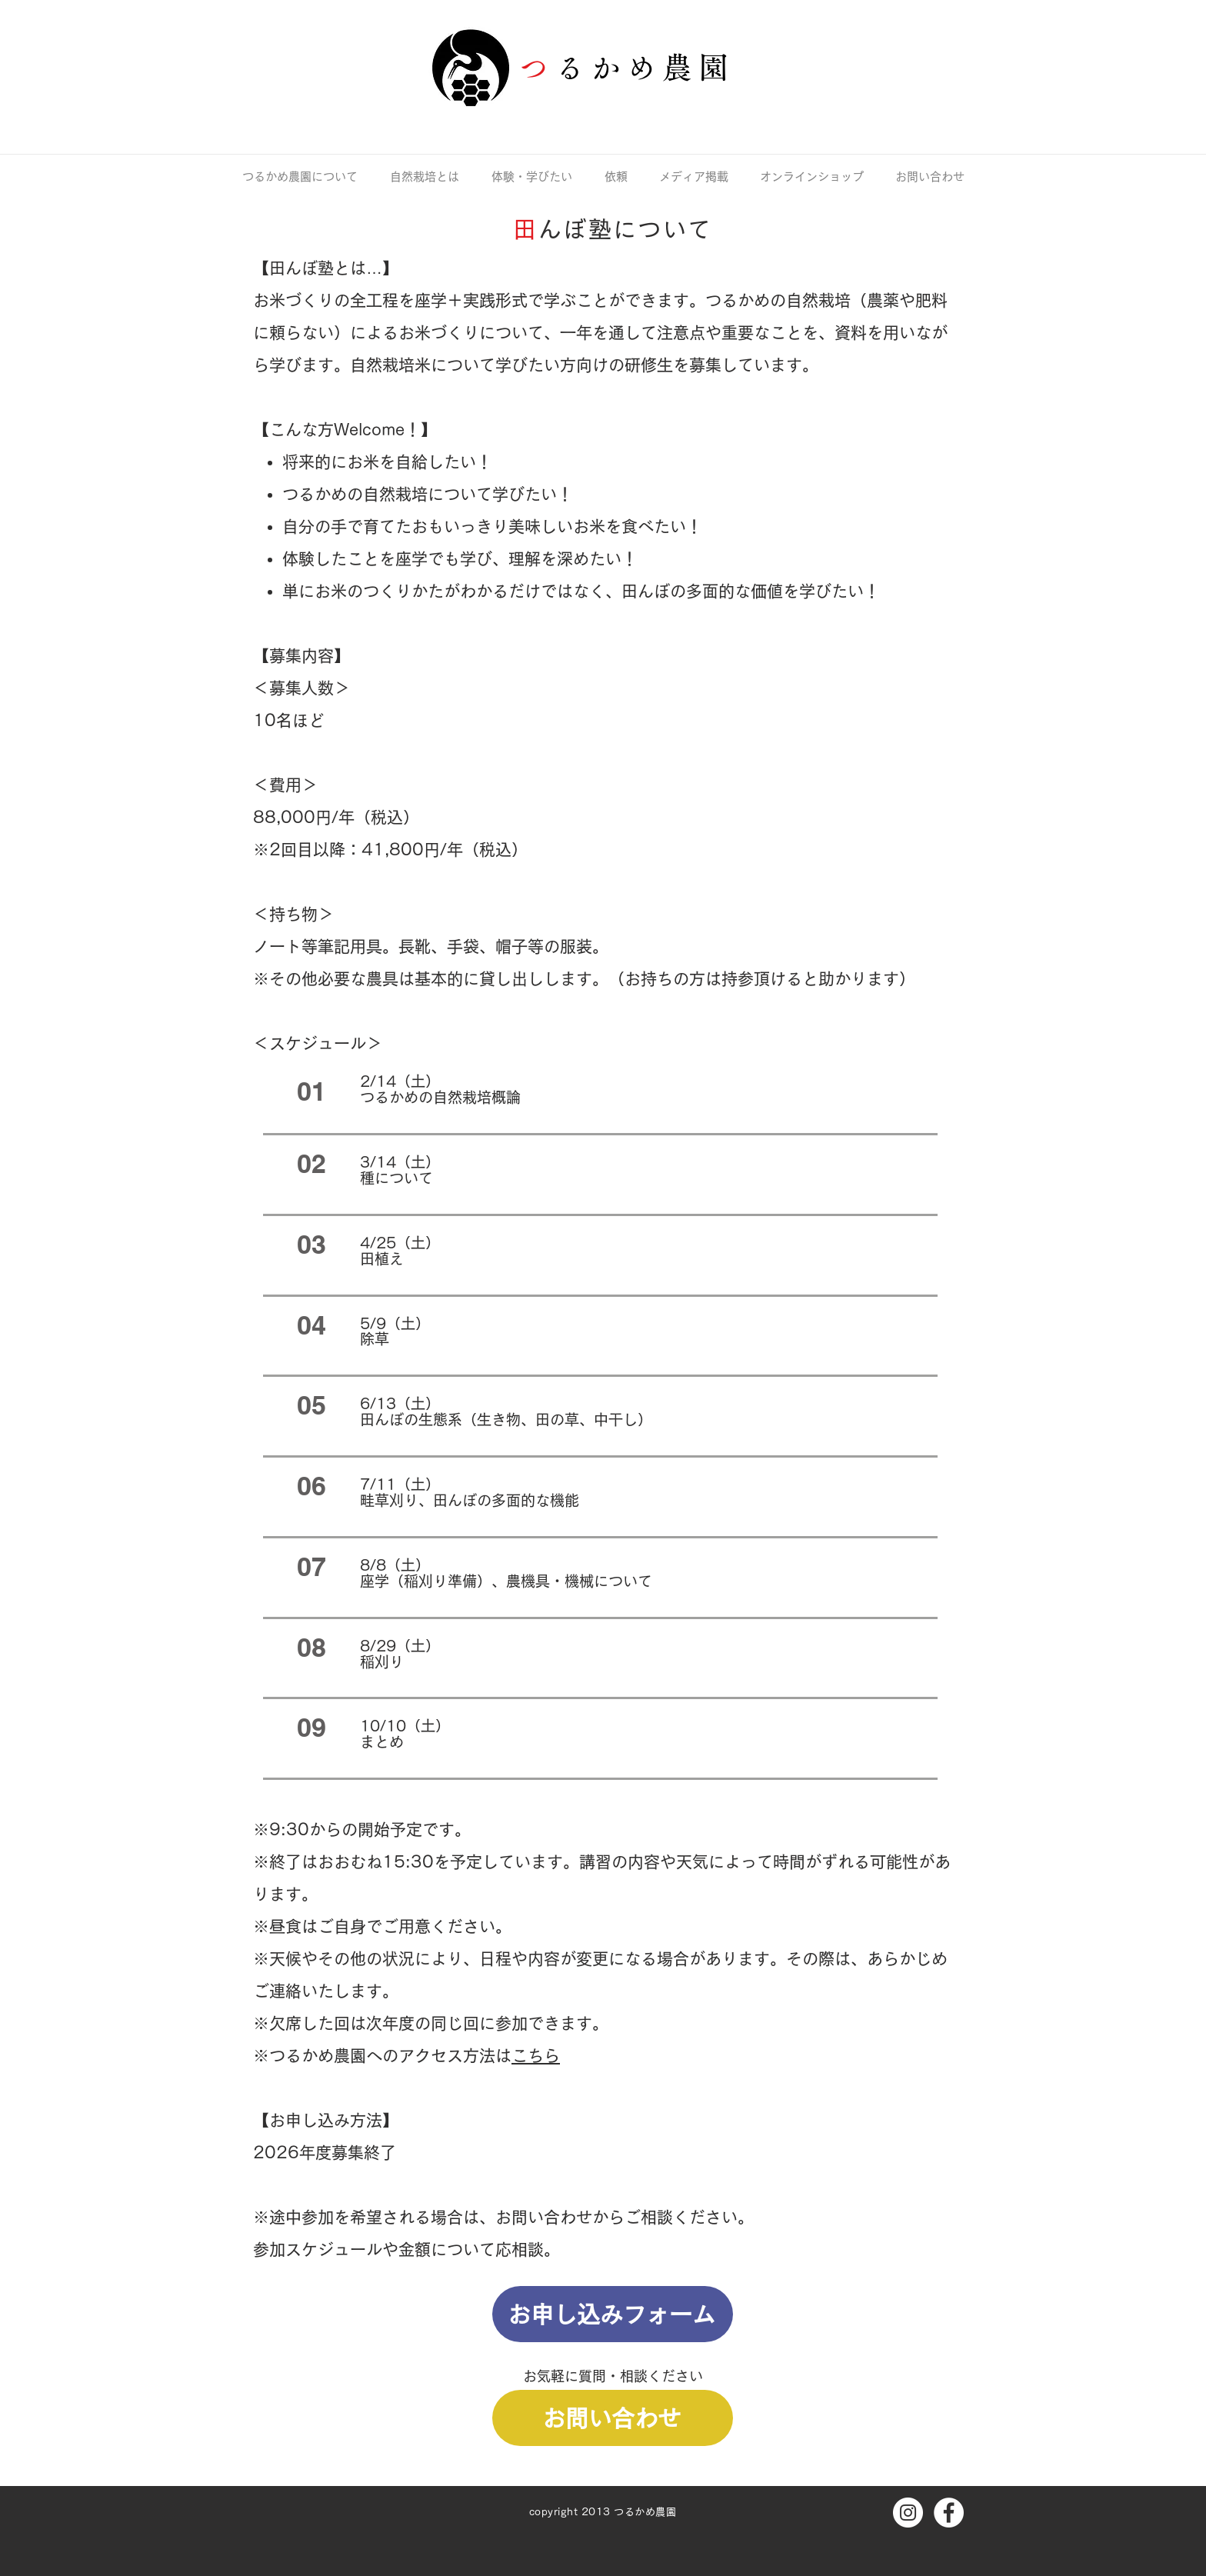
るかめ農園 (645, 67)
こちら (535, 2056)
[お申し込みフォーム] (612, 2314)
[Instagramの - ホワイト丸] (908, 2513)
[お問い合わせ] (612, 2418)
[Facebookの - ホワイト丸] (949, 2513)
